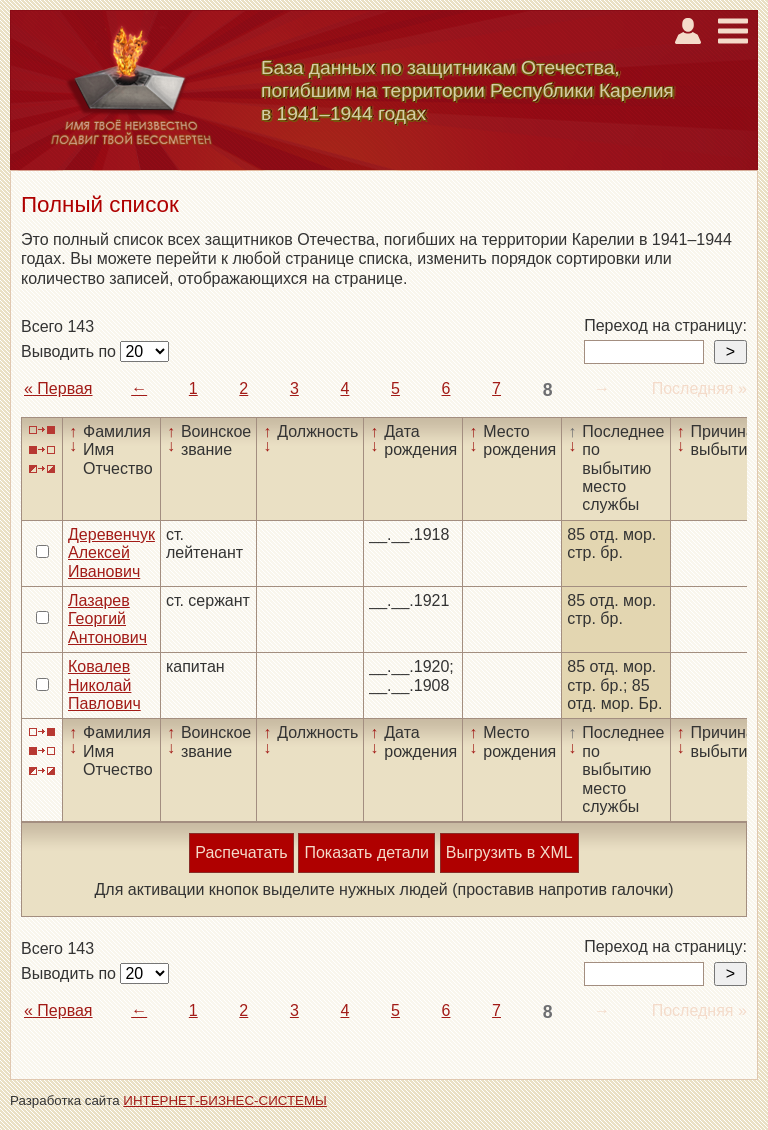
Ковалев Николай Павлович (104, 685)
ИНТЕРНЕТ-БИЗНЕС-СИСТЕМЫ (225, 1100)
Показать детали (366, 852)
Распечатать (241, 852)
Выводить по (70, 351)
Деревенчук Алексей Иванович (111, 553)
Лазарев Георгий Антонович (107, 619)
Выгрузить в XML (509, 852)
